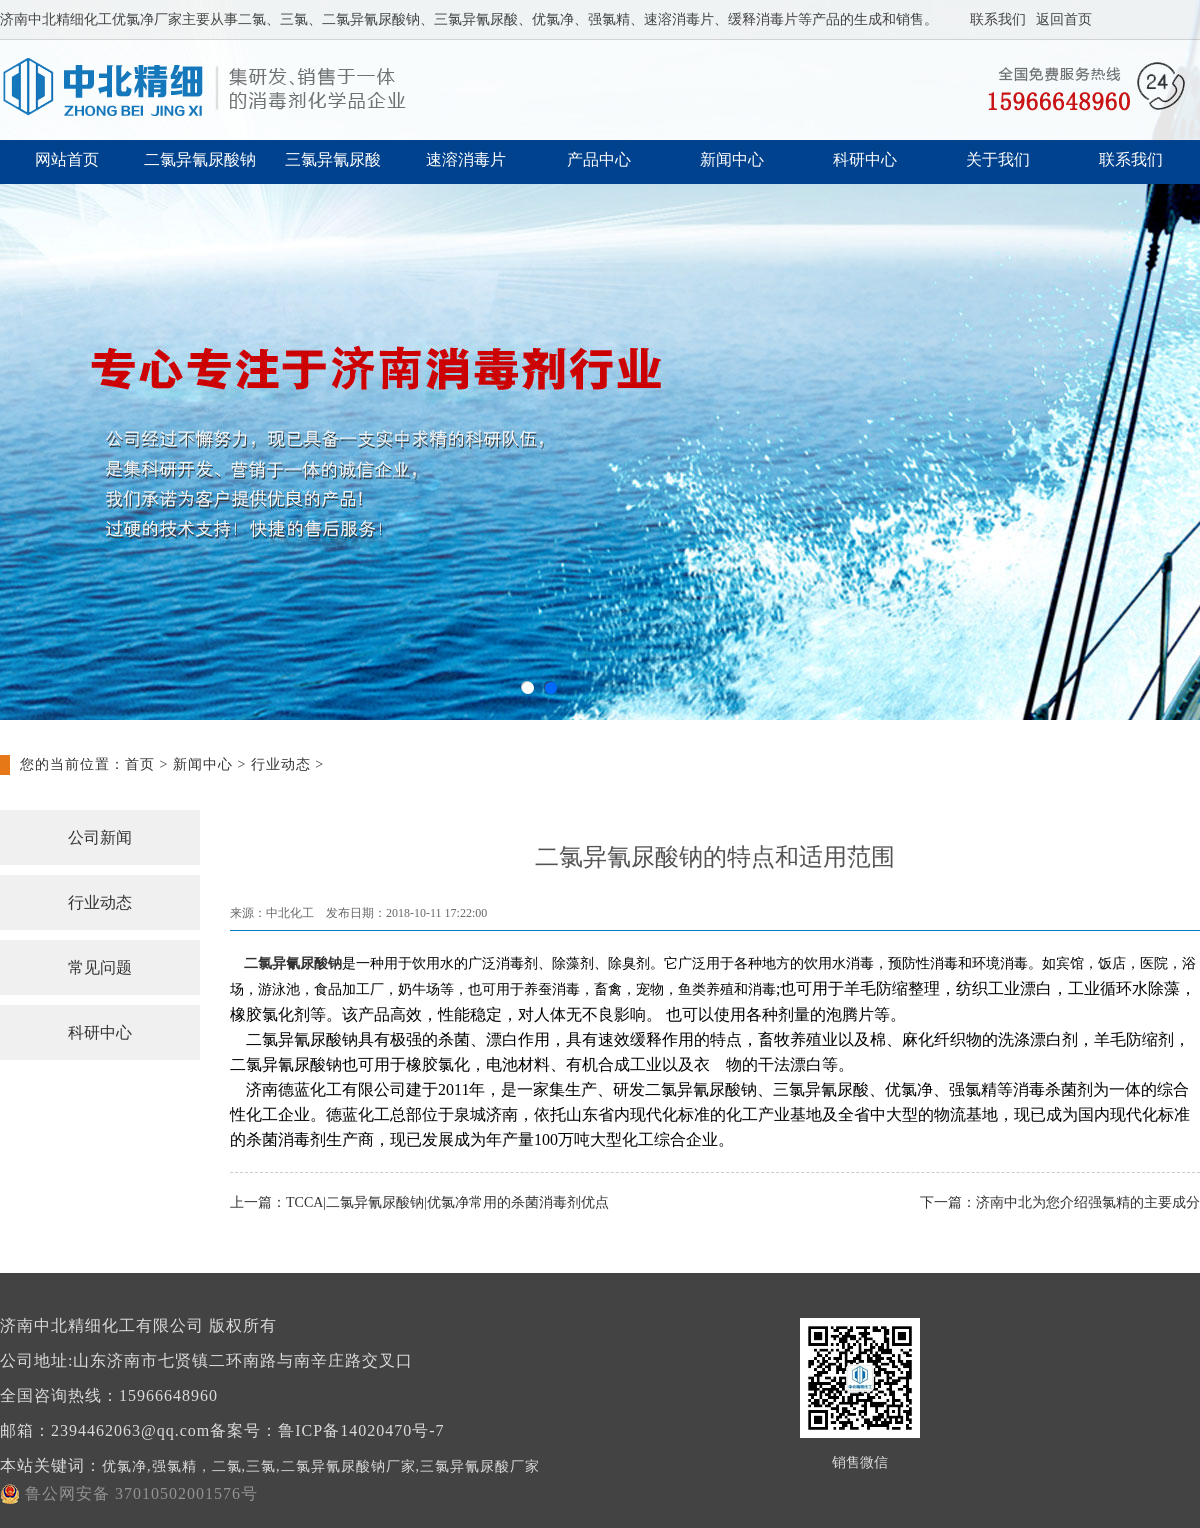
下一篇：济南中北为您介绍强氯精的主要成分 (1060, 1202)
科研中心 (865, 159)
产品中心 (599, 159)
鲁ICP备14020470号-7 (361, 1430)
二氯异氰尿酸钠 (200, 159)
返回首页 (1064, 19)
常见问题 (100, 967)
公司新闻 (100, 837)
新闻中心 (732, 159)
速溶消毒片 (466, 159)
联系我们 (998, 19)
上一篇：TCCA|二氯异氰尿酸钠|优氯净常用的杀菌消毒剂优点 (419, 1202)
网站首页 (67, 159)
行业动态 (281, 764)
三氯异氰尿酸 (333, 159)
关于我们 (998, 159)
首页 (140, 764)
